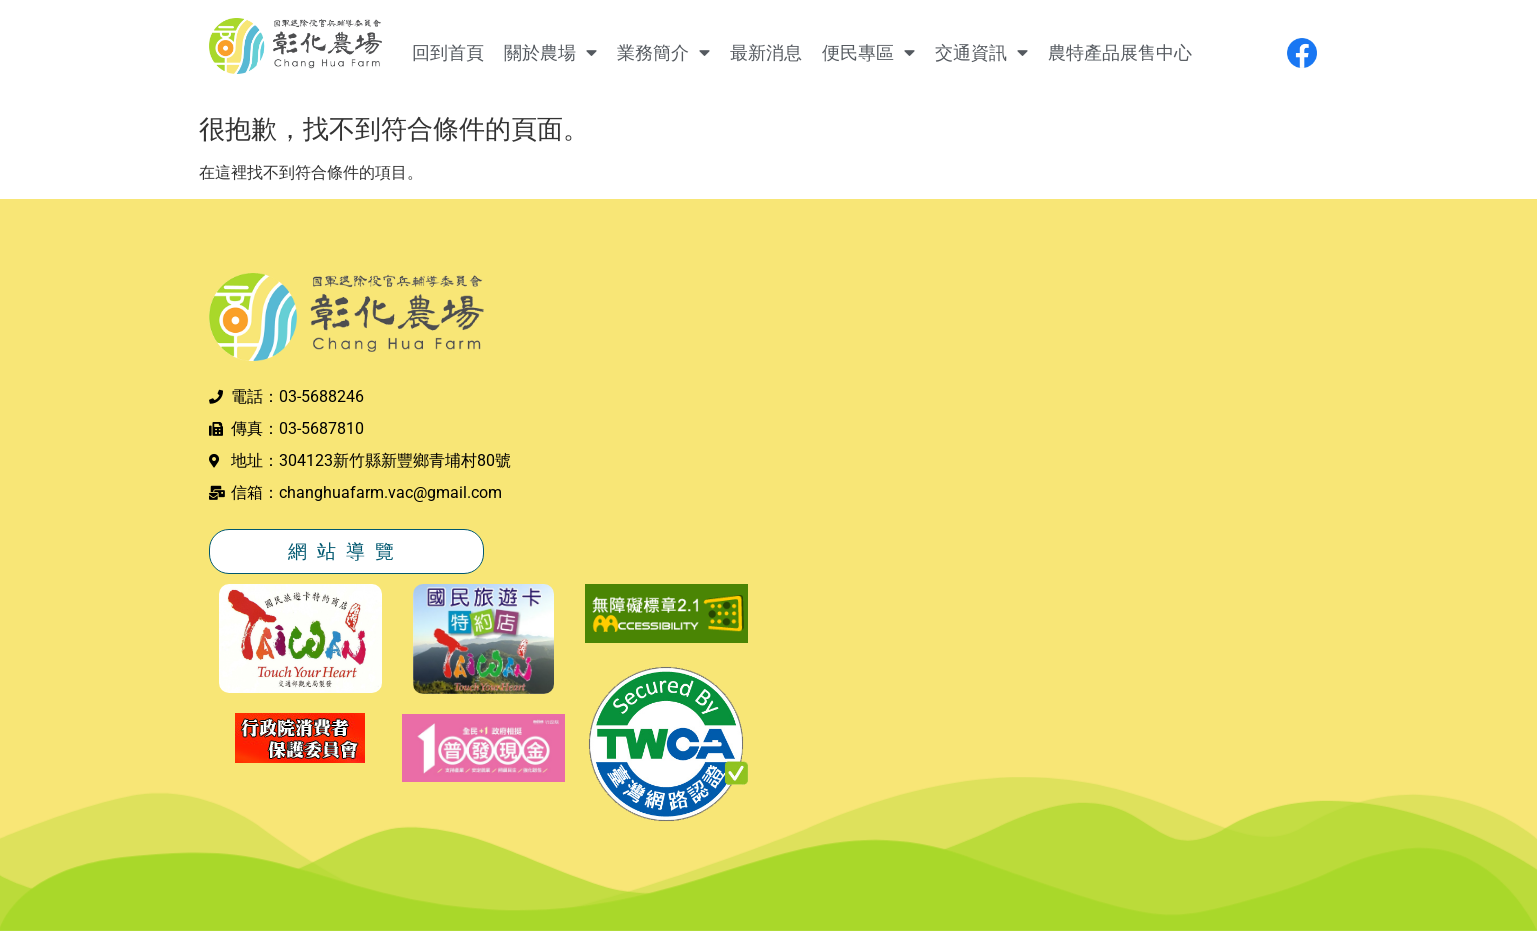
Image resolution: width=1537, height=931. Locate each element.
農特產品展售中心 (1120, 53)
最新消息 (766, 53)
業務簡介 (663, 53)
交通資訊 (981, 53)
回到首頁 (448, 53)
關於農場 (550, 53)
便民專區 (868, 53)
